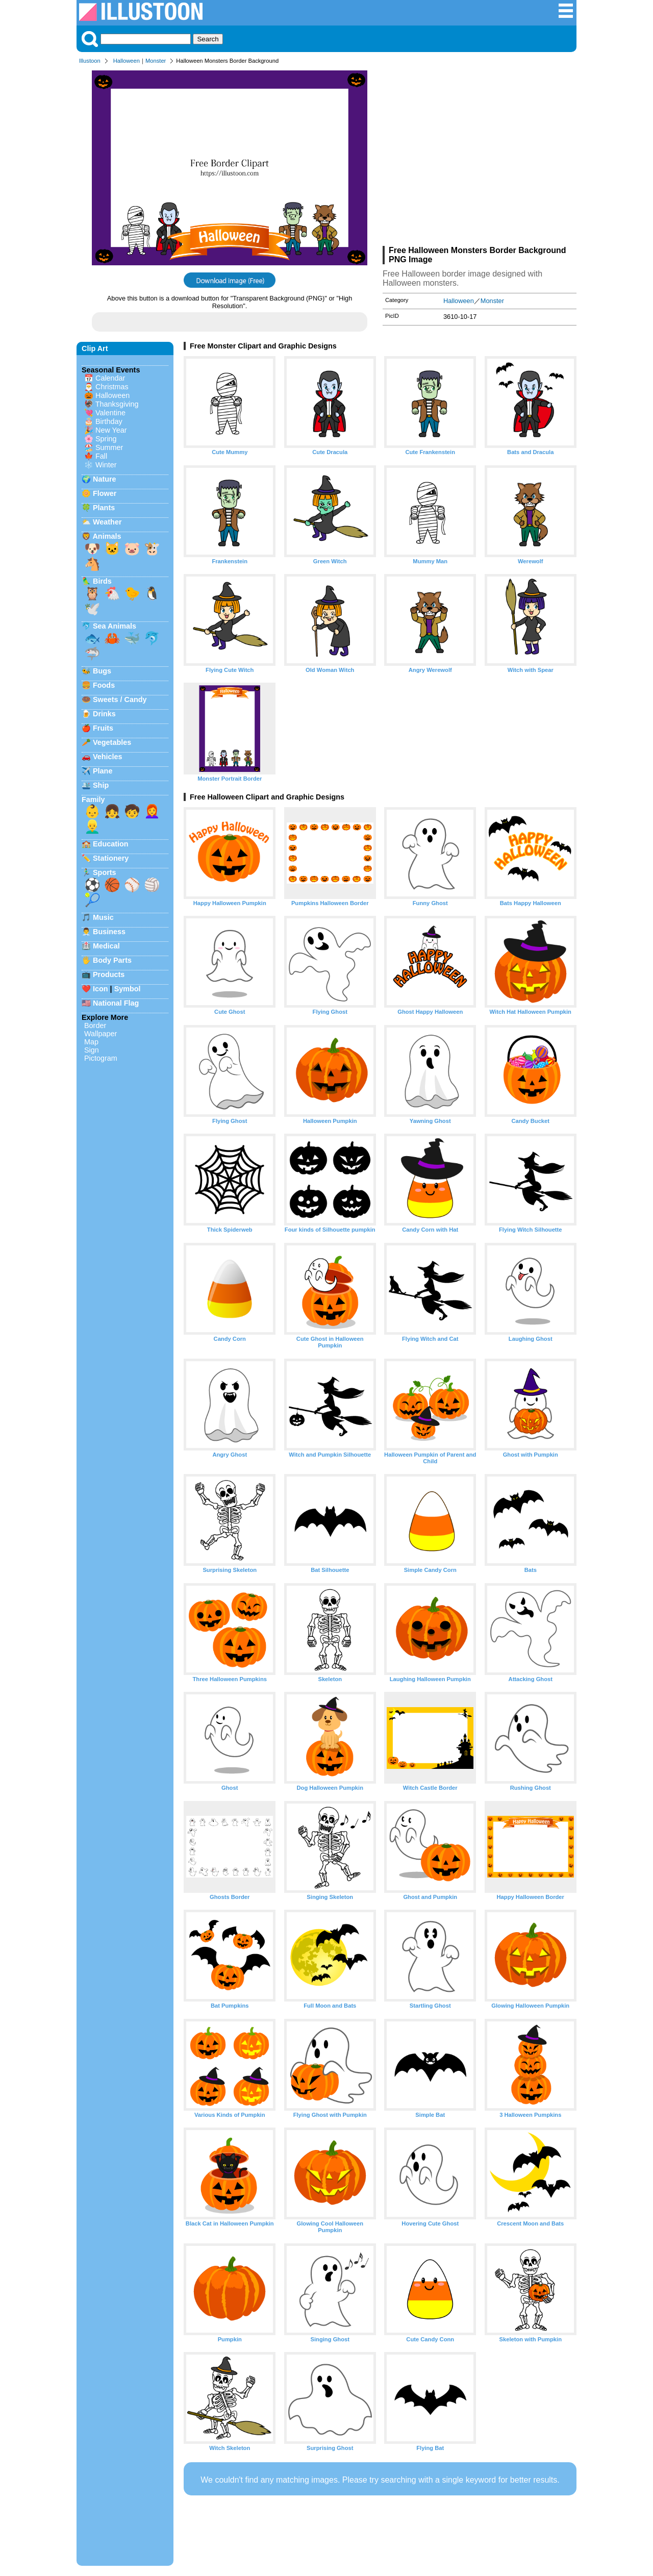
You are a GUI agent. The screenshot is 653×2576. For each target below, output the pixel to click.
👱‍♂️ (92, 826)
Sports (104, 872)
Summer (109, 447)
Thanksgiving (117, 404)
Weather (107, 522)
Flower (104, 493)
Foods (104, 685)
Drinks (104, 714)
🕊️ (92, 609)
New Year (111, 430)
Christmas (112, 387)
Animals (106, 536)
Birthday (108, 421)
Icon (100, 989)
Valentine (110, 413)
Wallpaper (100, 1034)
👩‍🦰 (152, 811)
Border (95, 1025)
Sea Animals (114, 626)
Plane (102, 771)
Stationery (111, 858)
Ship (101, 785)
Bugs (102, 671)
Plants (104, 508)
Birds (102, 581)
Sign (91, 1050)
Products (108, 974)
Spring (106, 439)
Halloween (126, 61)
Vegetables (112, 742)
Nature (104, 479)
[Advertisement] (479, 157)
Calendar (110, 378)
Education (111, 844)
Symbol (127, 989)
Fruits (103, 728)
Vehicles (107, 757)
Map (91, 1042)
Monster (155, 61)
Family (93, 799)
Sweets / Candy (120, 699)
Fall (101, 456)
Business (109, 932)
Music (103, 917)
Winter (106, 465)
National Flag (116, 1003)
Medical (106, 946)
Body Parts (112, 960)
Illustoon (90, 61)
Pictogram (100, 1058)
